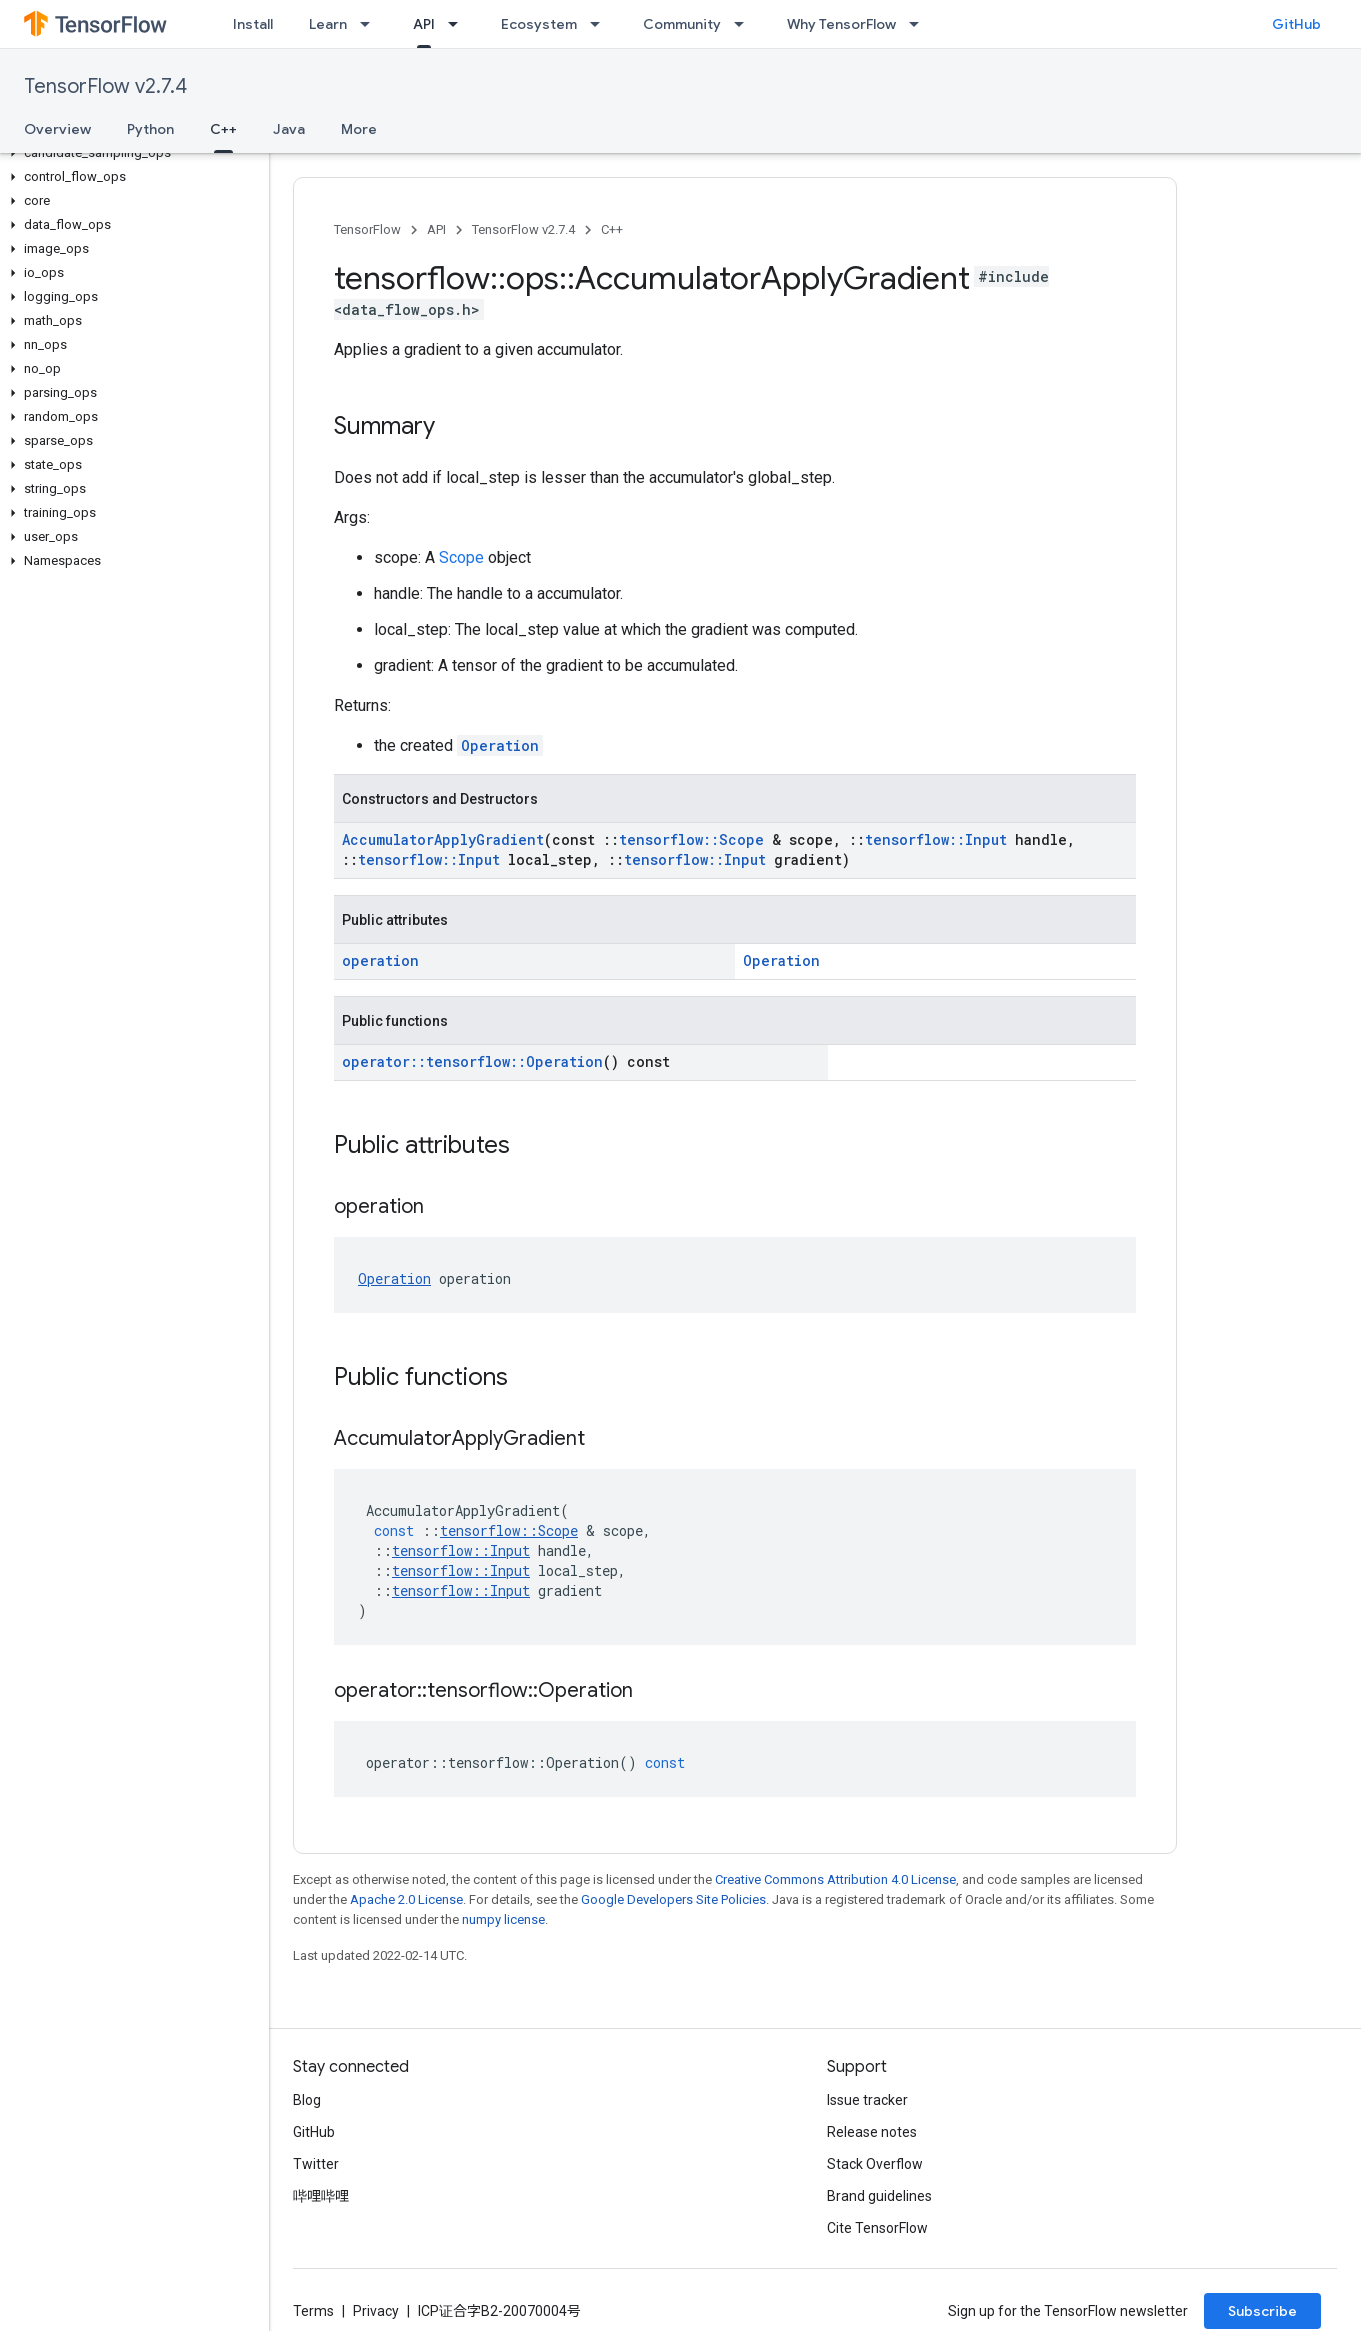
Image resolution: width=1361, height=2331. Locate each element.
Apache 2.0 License (406, 1899)
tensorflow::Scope (691, 839)
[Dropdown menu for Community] (745, 24)
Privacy (376, 2311)
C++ (612, 229)
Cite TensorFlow (877, 2228)
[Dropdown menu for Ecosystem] (601, 24)
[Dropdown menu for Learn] (371, 24)
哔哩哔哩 (321, 2196)
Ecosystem (539, 24)
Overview (57, 129)
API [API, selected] (424, 24)
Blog (307, 2100)
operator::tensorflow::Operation (472, 1061)
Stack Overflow (875, 2164)
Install (253, 24)
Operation (500, 745)
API (436, 229)
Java (289, 129)
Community (682, 24)
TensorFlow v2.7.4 (105, 86)
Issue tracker (867, 2100)
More (359, 129)
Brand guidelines (879, 2196)
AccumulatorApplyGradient (443, 839)
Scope (461, 557)
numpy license (503, 1919)
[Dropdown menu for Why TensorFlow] (920, 24)
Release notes (872, 2132)
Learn (328, 24)
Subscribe (1262, 2311)
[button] (130, 153)
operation (380, 960)
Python (150, 129)
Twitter (316, 2164)
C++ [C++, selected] (223, 129)
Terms (313, 2311)
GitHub (1296, 24)
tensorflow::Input (936, 839)
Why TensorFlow (841, 24)
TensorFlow (367, 229)
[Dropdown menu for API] (459, 24)
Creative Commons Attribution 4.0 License (835, 1879)
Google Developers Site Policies (673, 1899)
